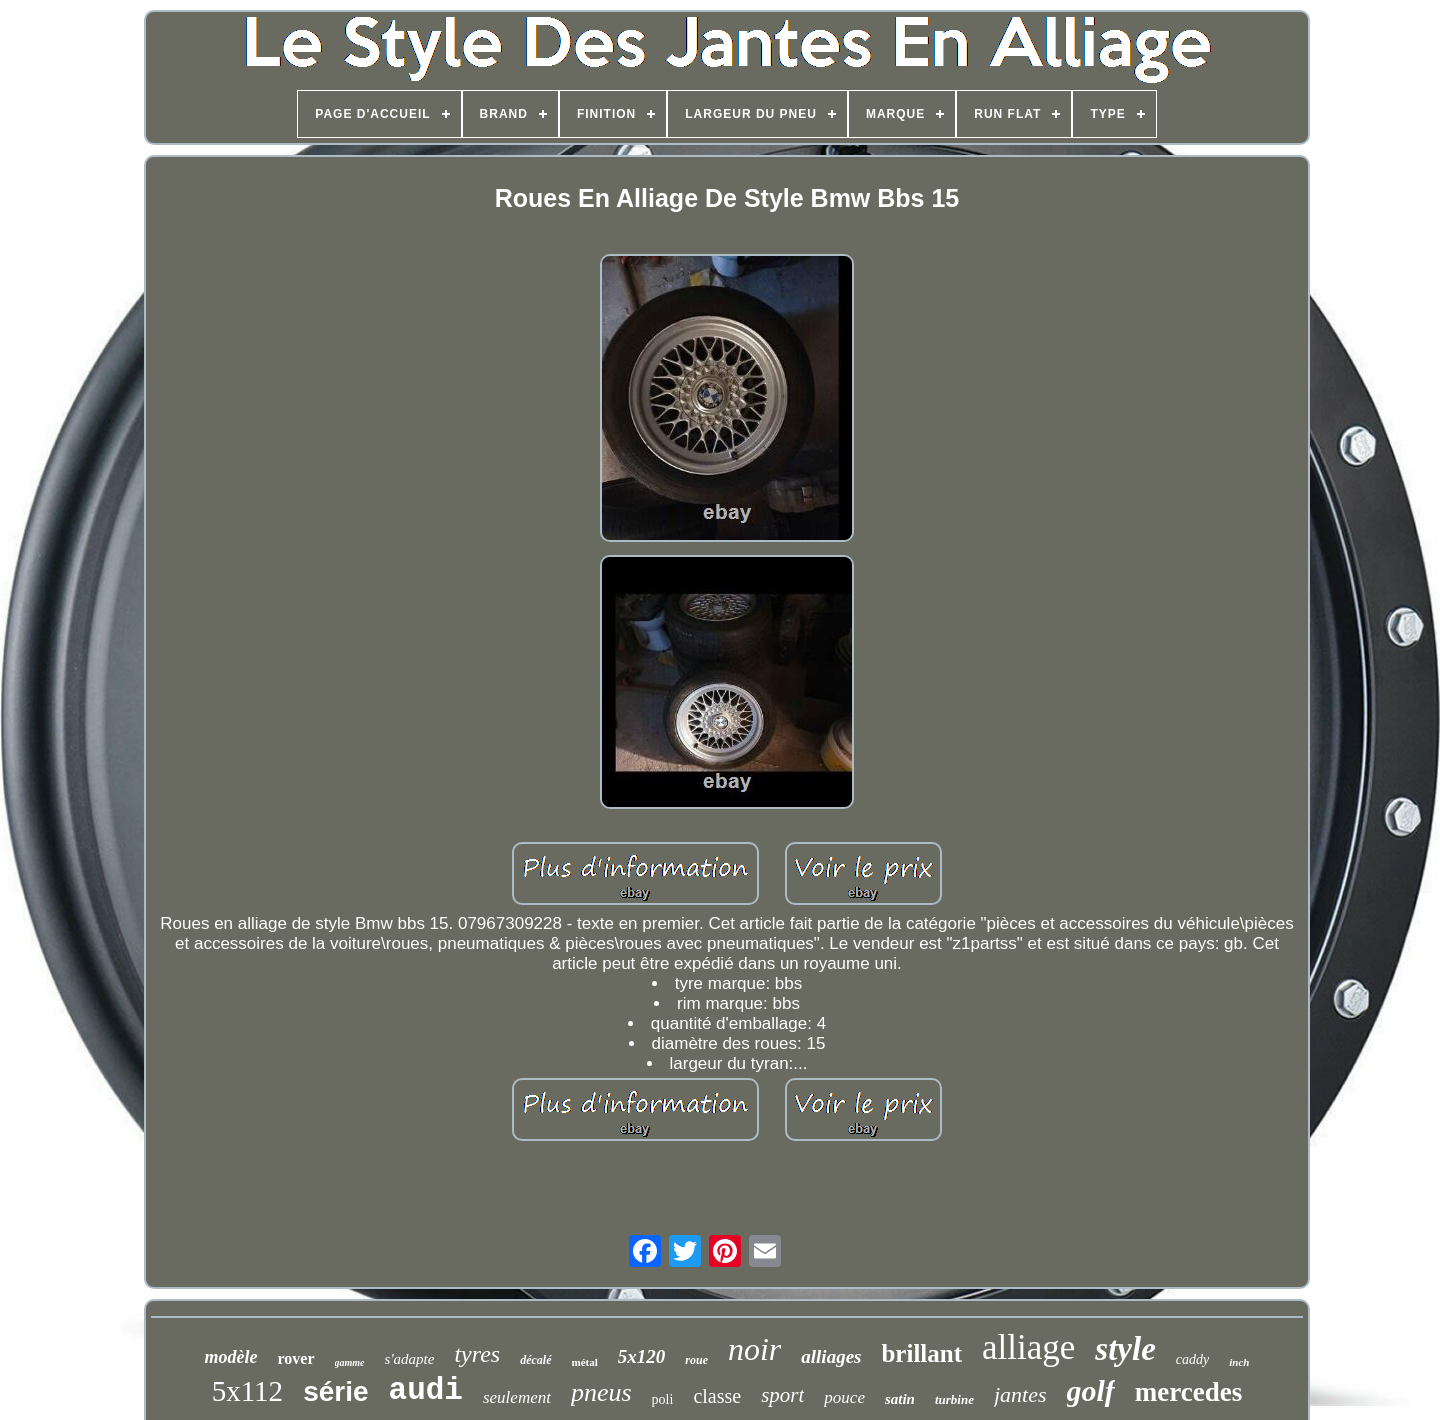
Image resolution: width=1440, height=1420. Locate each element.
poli (663, 1399)
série (335, 1391)
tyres (477, 1354)
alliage (1028, 1347)
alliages (831, 1356)
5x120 (642, 1356)
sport (782, 1395)
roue (696, 1360)
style (1125, 1349)
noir (754, 1349)
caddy (1192, 1359)
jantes (1020, 1394)
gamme (350, 1362)
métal (585, 1362)
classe (717, 1396)
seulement (517, 1397)
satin (900, 1399)
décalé (535, 1360)
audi (426, 1390)
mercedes (1188, 1392)
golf (1091, 1390)
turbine (954, 1399)
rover (296, 1358)
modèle (231, 1357)
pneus (601, 1392)
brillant (921, 1353)
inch (1239, 1362)
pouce (844, 1397)
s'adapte (410, 1359)
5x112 (247, 1391)
